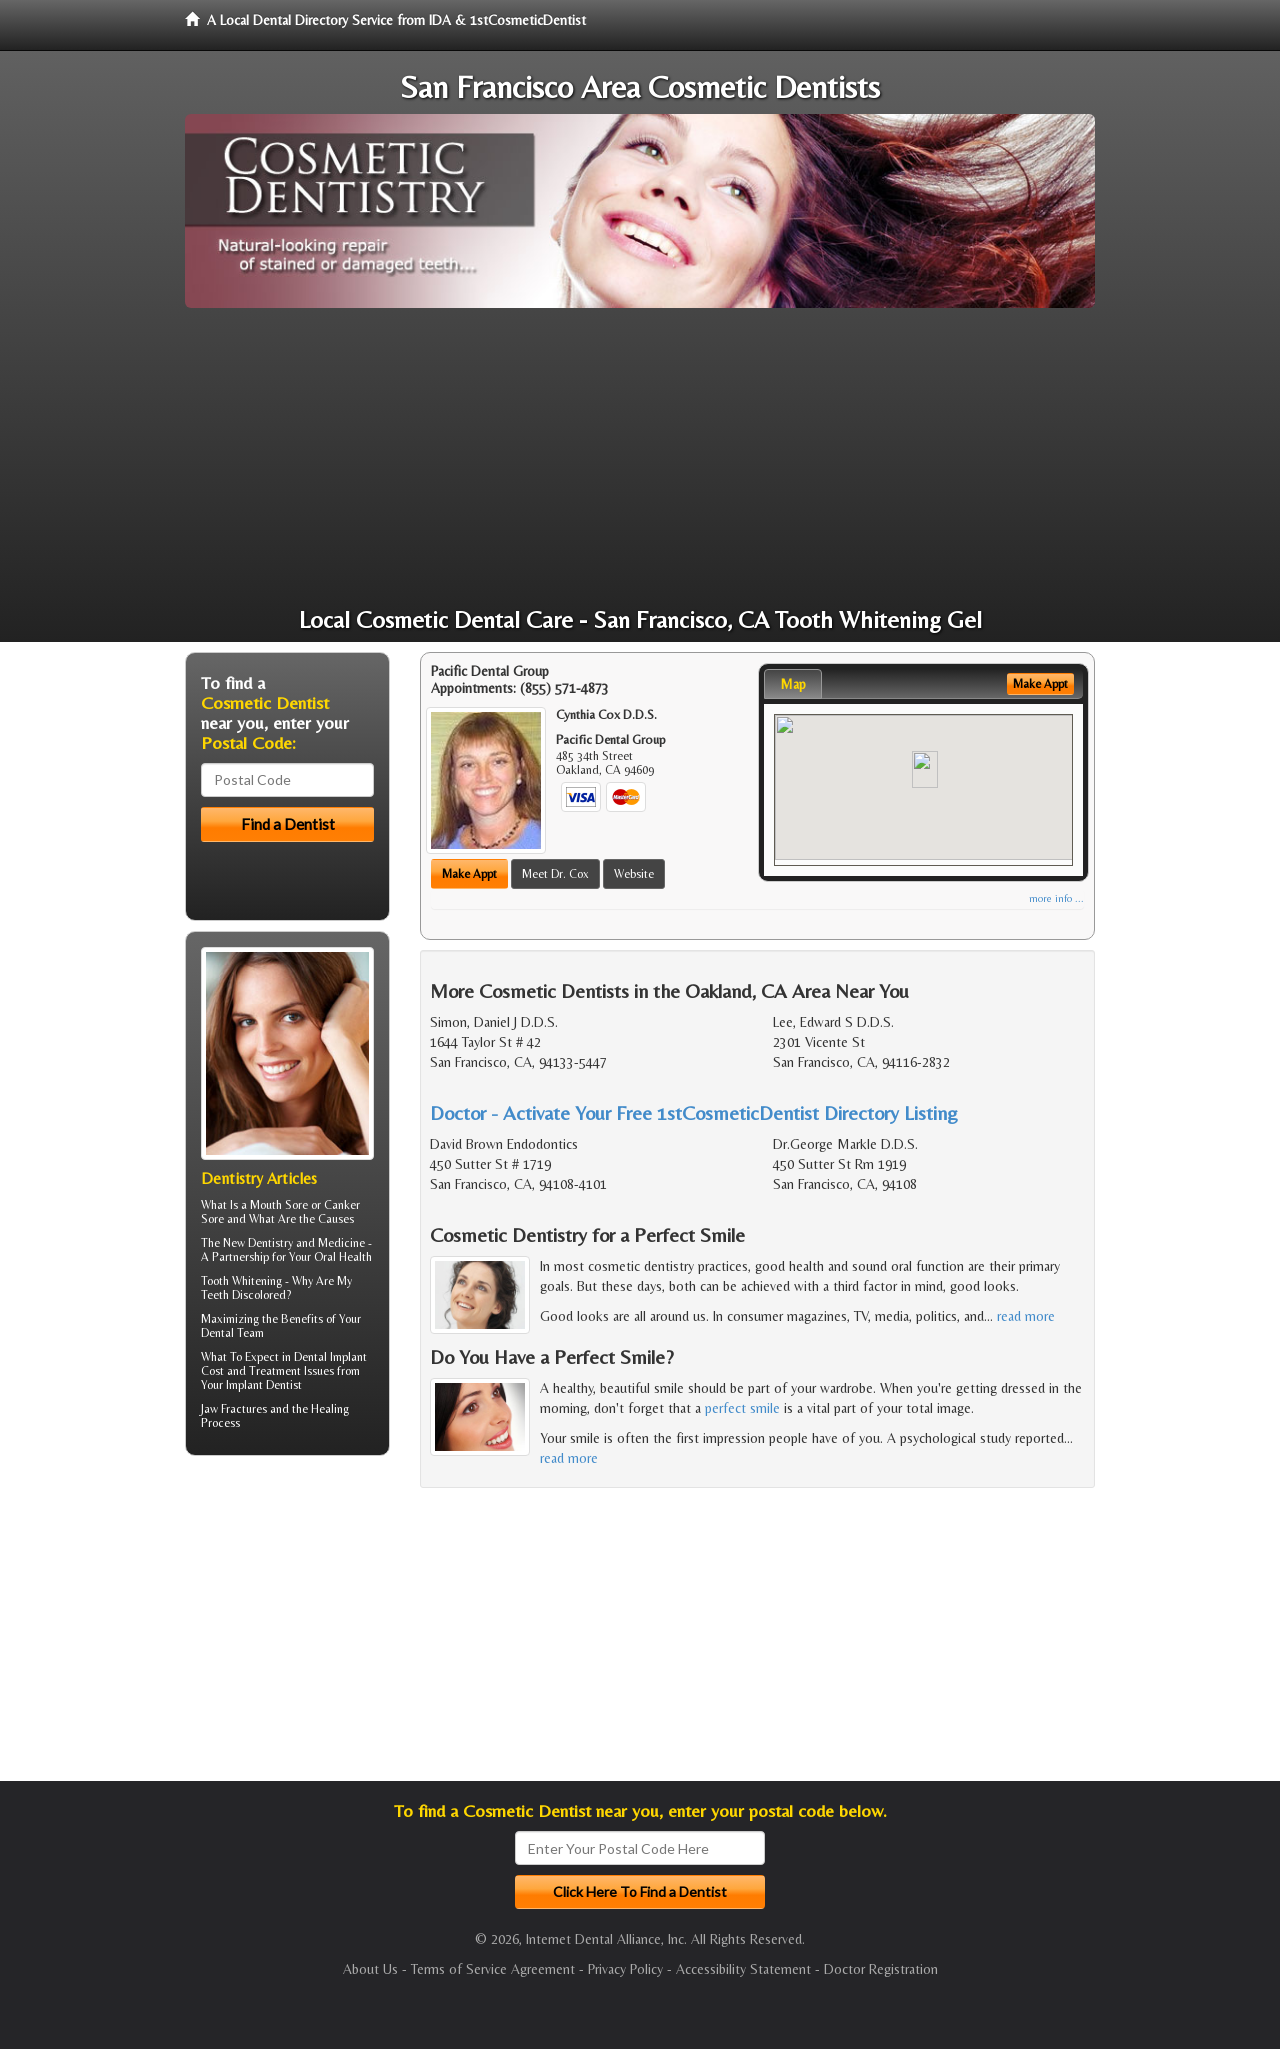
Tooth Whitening (241, 1281)
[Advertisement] (640, 458)
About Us (370, 1969)
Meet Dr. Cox (555, 874)
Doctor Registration (881, 1969)
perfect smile (742, 1408)
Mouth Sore (279, 1205)
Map (793, 684)
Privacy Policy (625, 1969)
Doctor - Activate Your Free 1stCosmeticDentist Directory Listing (694, 1112)
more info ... (1056, 898)
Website (634, 874)
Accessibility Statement (743, 1969)
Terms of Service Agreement (493, 1969)
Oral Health (343, 1257)
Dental (217, 1333)
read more (1026, 1316)
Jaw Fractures (234, 1409)
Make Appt (469, 874)
